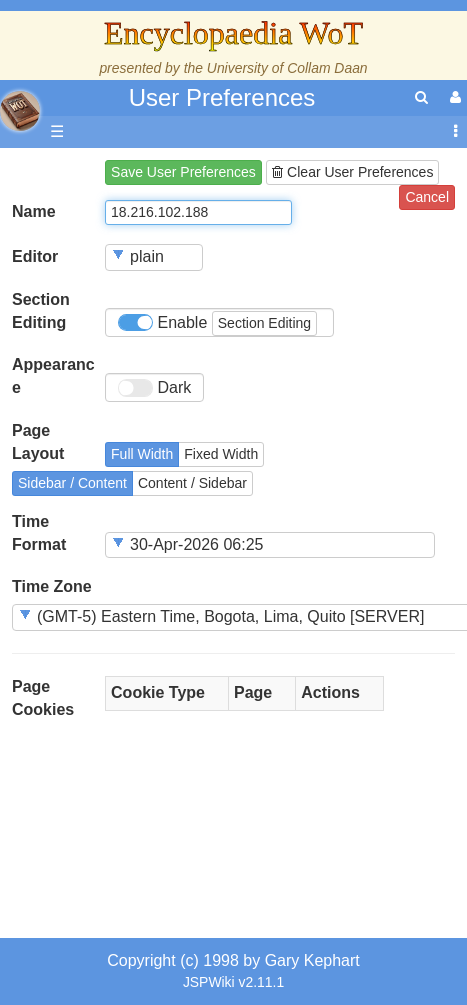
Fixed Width (221, 454)
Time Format (39, 533)
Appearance (53, 376)
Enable (217, 323)
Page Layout (38, 442)
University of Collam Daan (287, 68)
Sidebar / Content (72, 483)
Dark (154, 388)
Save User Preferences (183, 172)
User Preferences (222, 97)
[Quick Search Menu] (421, 97)
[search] (421, 97)
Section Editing (41, 311)
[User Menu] (453, 97)
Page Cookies (43, 698)
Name (34, 211)
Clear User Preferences (352, 172)
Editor (35, 256)
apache (20, 111)
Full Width (142, 454)
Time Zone (52, 586)
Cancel (427, 197)
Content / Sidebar (192, 483)
